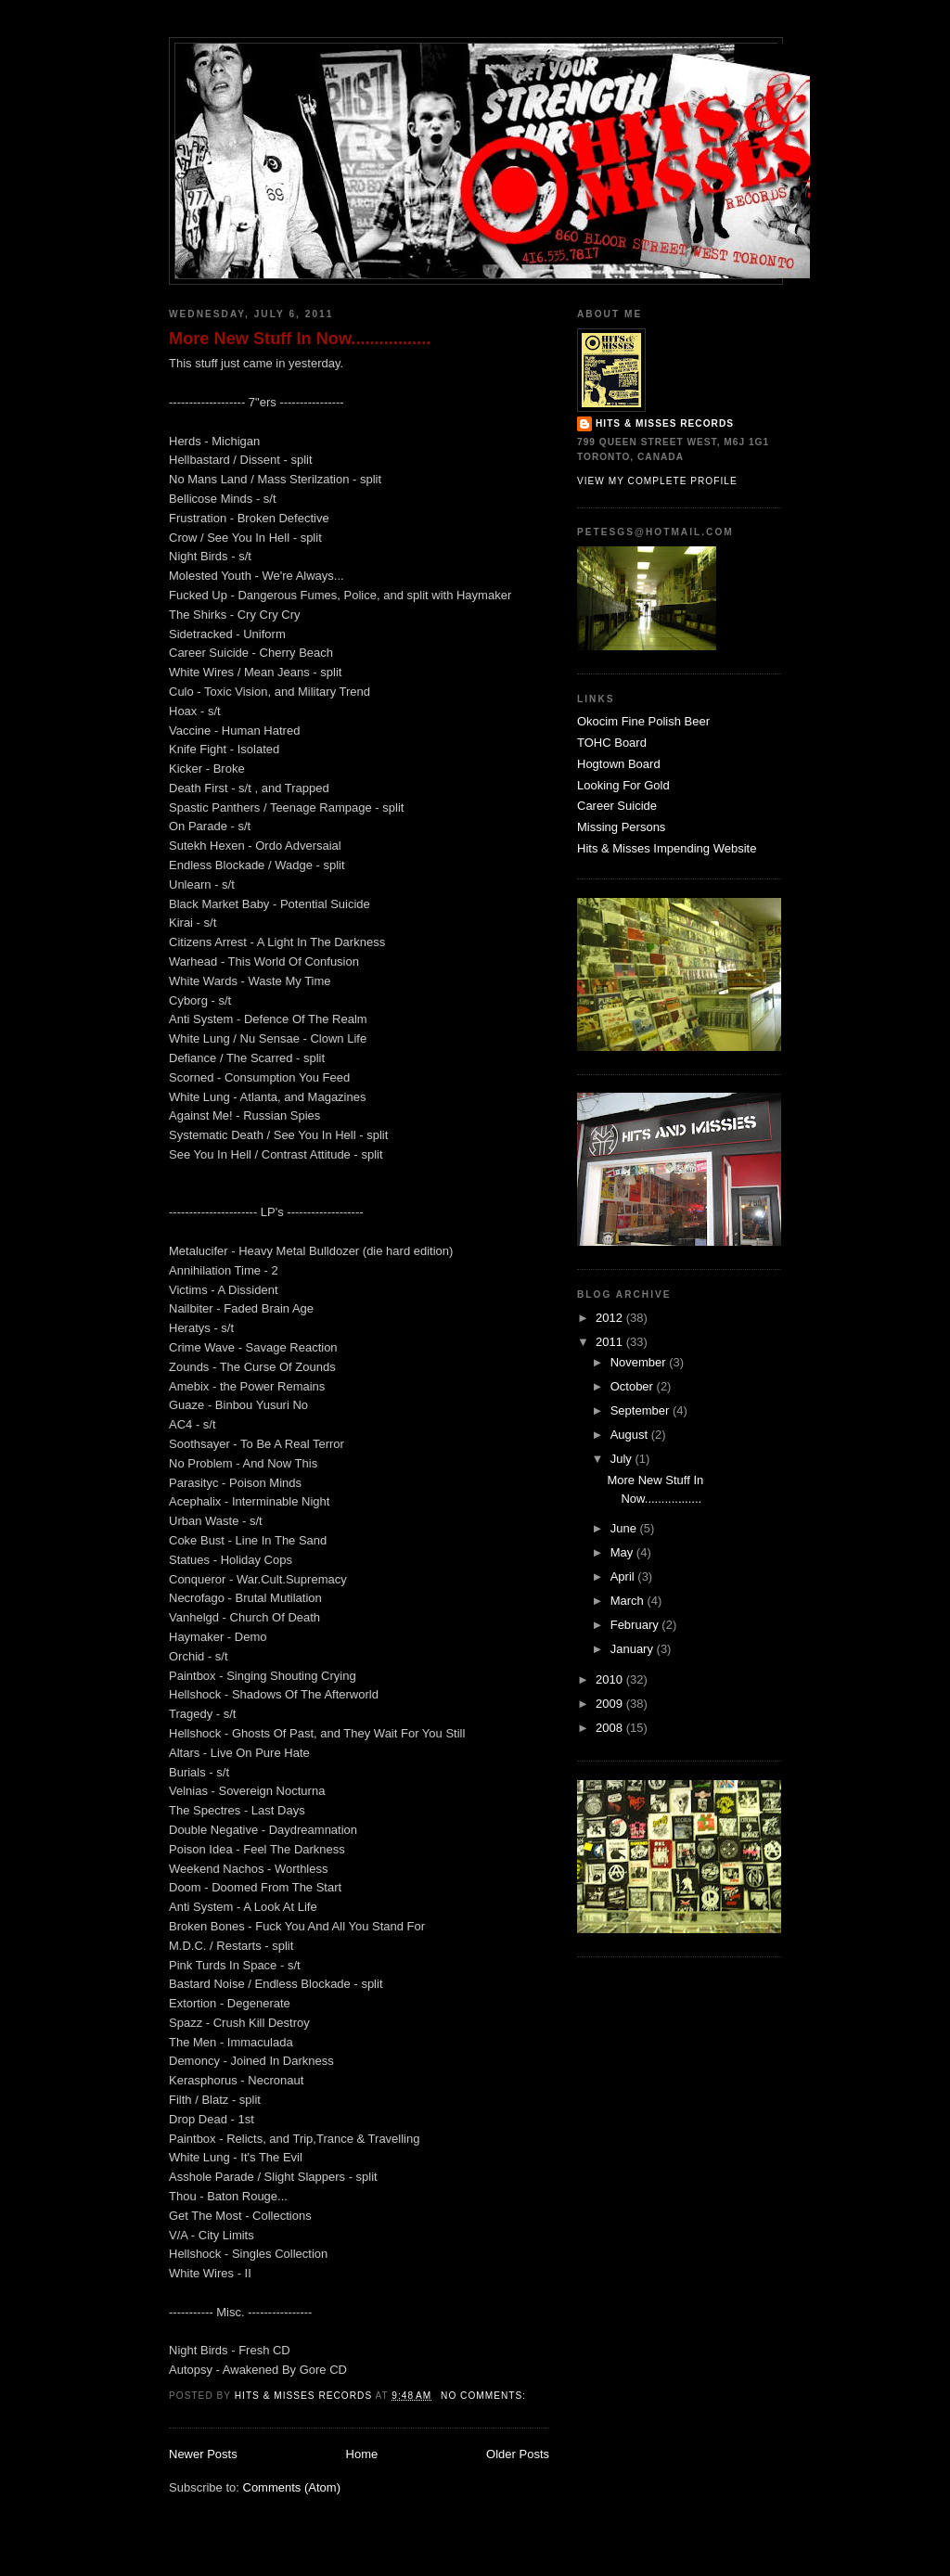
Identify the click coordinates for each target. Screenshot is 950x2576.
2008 (611, 1728)
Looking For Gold (623, 785)
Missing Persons (621, 827)
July (622, 1459)
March (629, 1601)
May (623, 1552)
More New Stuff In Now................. (299, 338)
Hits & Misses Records (665, 423)
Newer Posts (203, 2454)
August (630, 1435)
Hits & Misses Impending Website (666, 848)
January (633, 1649)
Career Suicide (617, 806)
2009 (611, 1704)
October (633, 1386)
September (641, 1410)
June (625, 1528)
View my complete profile (657, 481)
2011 (611, 1342)
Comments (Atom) (291, 2487)
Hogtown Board (619, 764)
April (624, 1576)
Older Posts (517, 2454)
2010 (611, 1679)
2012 (611, 1318)
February (636, 1625)
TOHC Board (612, 743)
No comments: (485, 2395)
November (640, 1362)
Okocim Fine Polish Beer (643, 721)
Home (362, 2454)
